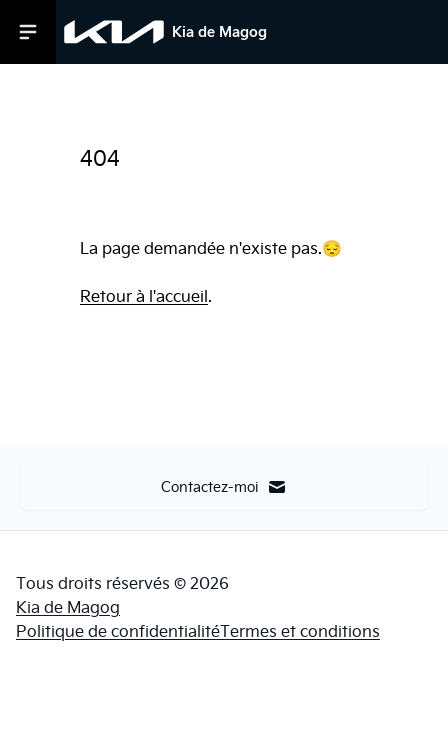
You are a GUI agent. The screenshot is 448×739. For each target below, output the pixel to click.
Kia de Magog (68, 607)
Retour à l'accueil (144, 296)
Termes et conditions (300, 631)
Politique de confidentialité (118, 631)
